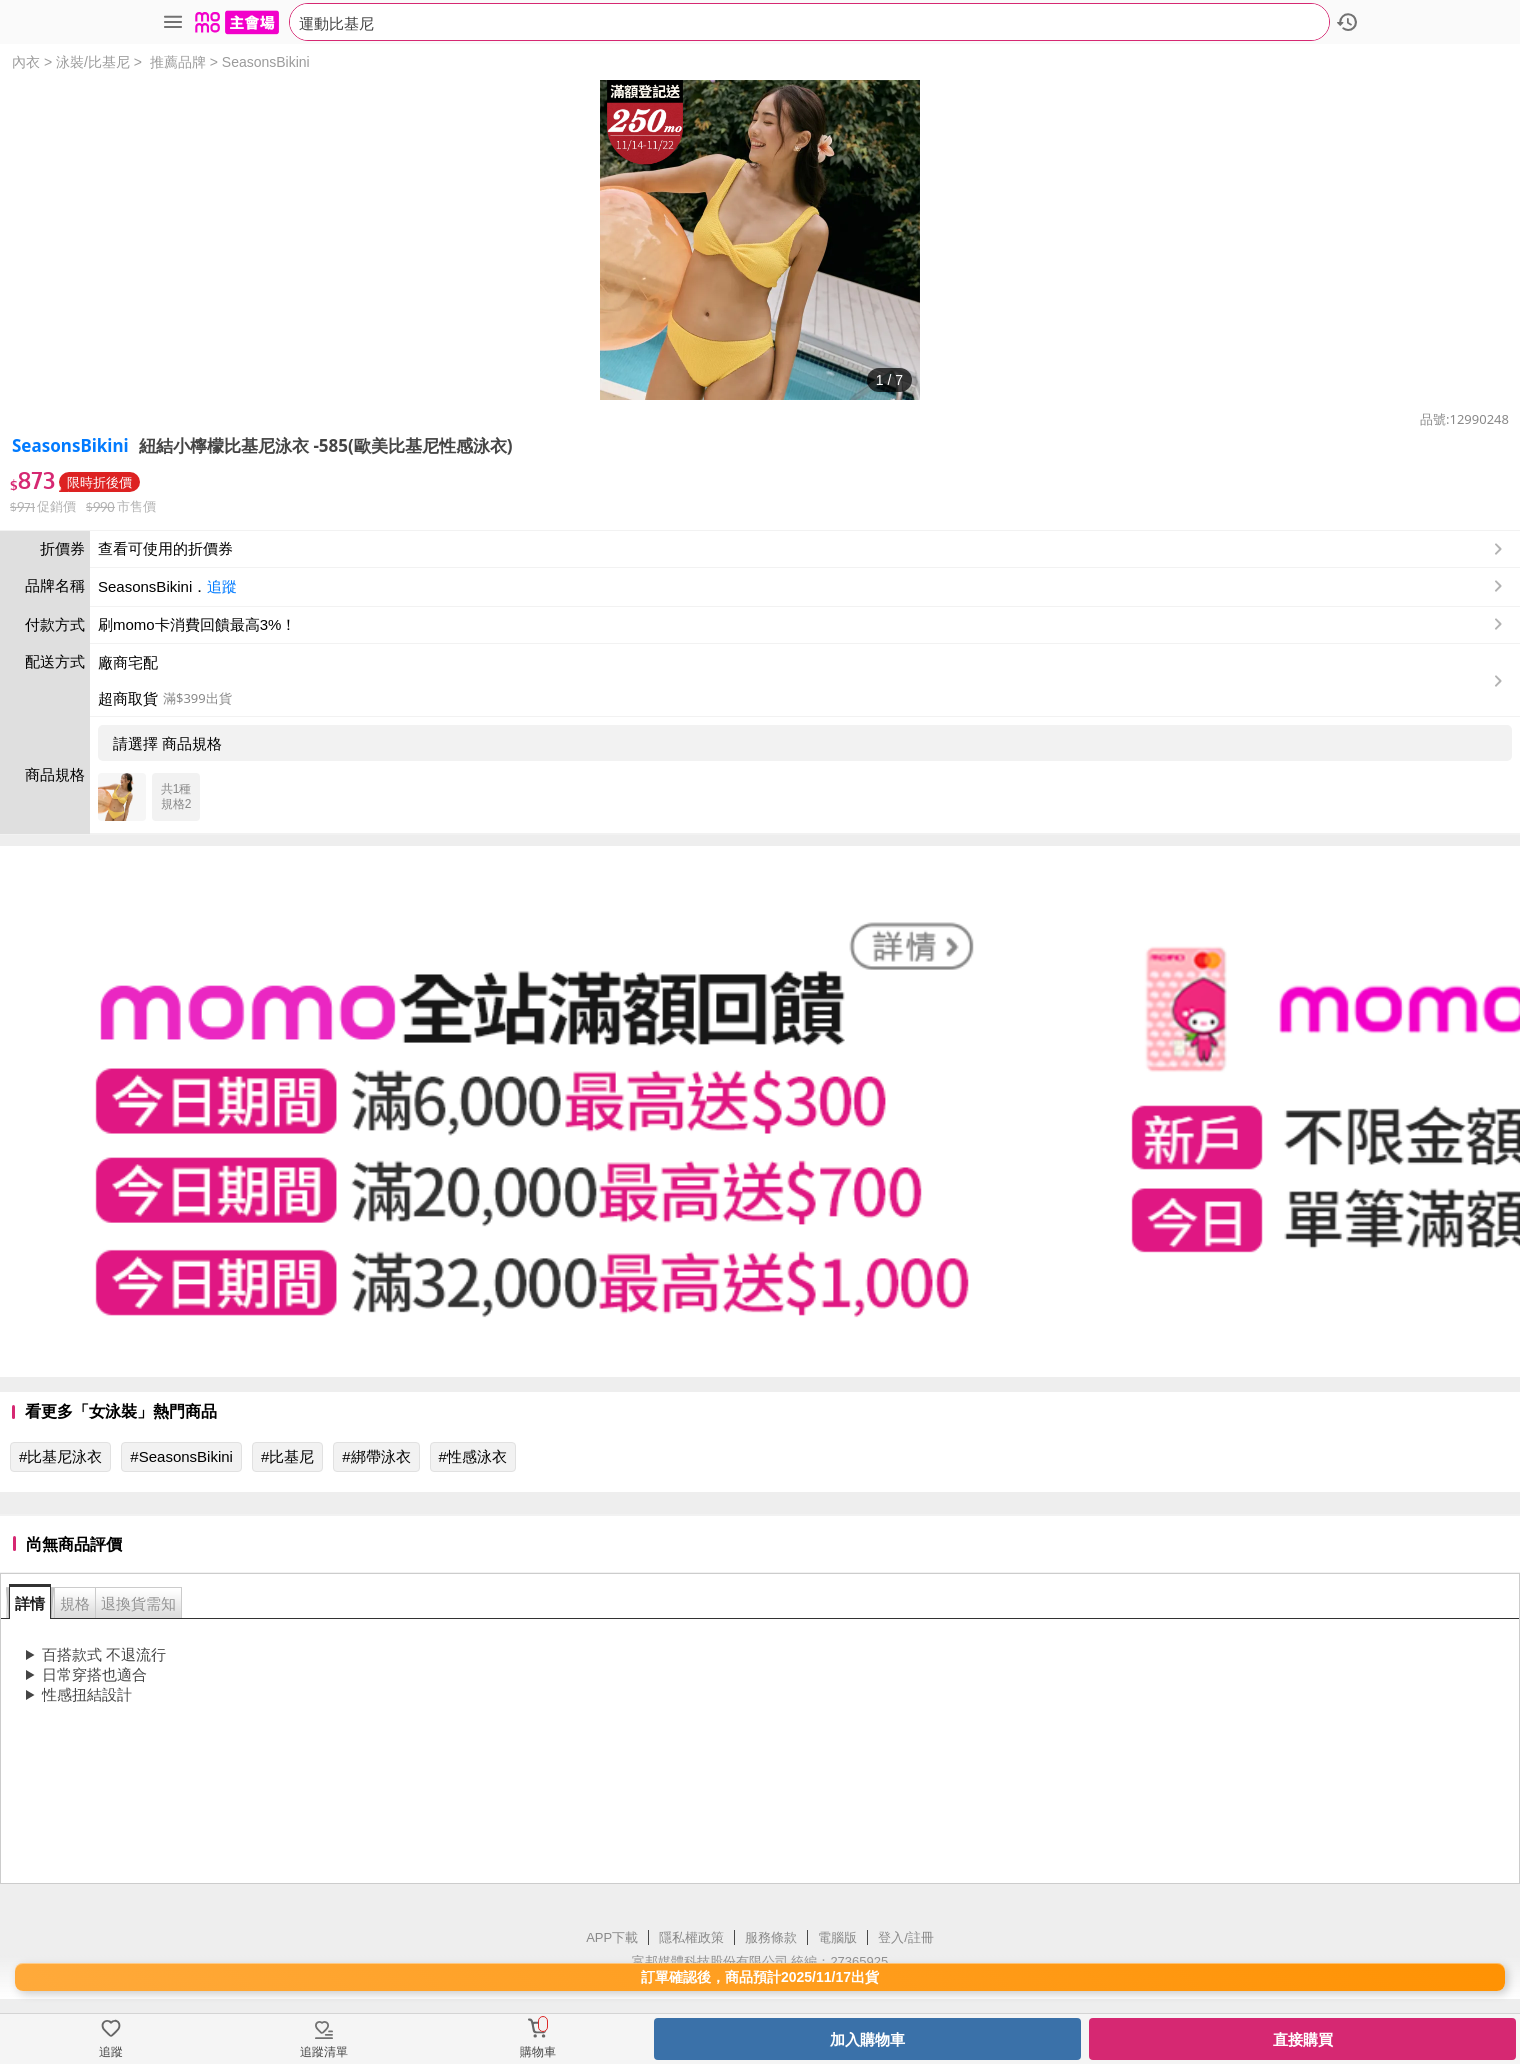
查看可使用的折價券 (802, 549)
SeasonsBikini (266, 62)
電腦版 (837, 1937)
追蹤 (222, 586)
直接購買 (1303, 2039)
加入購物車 (867, 2039)
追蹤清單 (324, 2052)
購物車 (538, 2052)
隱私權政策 (691, 1937)
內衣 (26, 62)
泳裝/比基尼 (93, 62)
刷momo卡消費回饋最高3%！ (197, 624)
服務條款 (771, 1937)
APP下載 (612, 1937)
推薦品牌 (178, 62)
